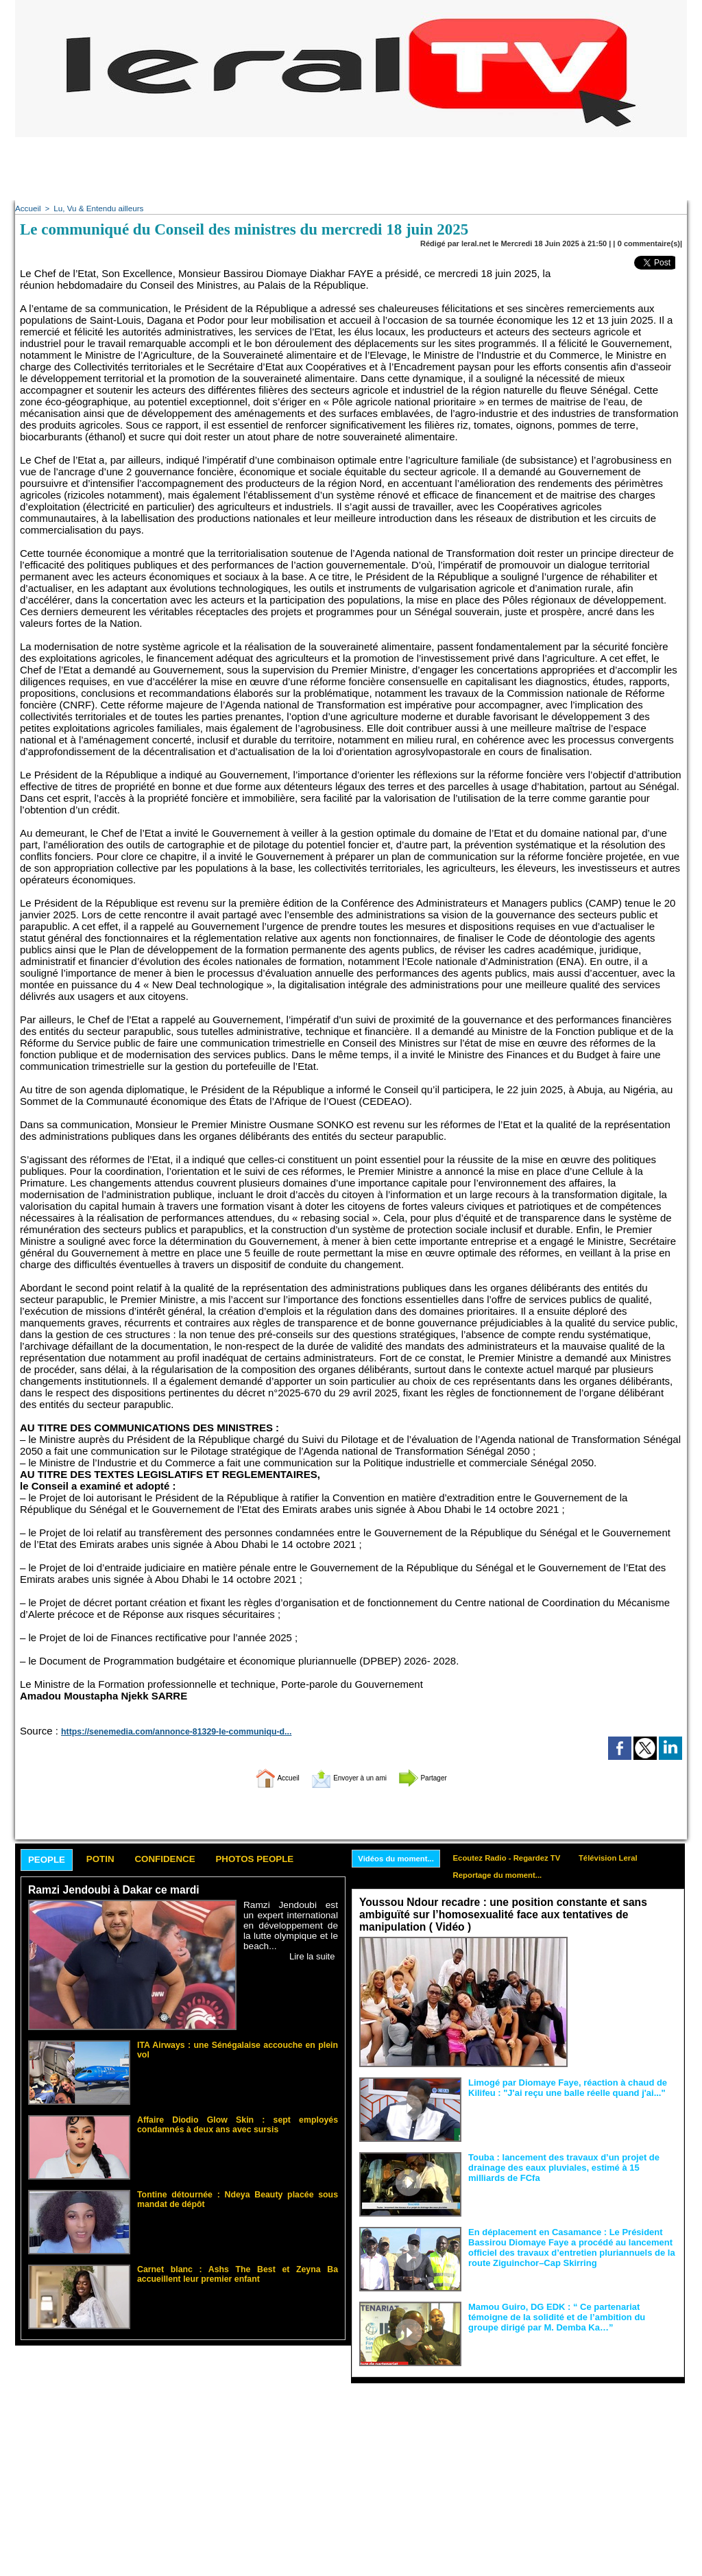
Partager (442, 1776)
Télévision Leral (625, 1857)
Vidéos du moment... (399, 1858)
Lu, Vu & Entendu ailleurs (94, 208)
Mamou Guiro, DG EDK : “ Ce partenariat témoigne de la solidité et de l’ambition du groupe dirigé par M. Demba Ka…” (571, 2315)
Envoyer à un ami (348, 1776)
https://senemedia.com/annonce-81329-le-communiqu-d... (164, 1730)
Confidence (183, 1859)
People (50, 1859)
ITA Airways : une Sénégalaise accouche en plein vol (231, 2044)
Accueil (27, 208)
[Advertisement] (351, 168)
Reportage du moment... (507, 1876)
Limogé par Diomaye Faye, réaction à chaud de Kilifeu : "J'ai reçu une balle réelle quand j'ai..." (560, 2086)
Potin (110, 1859)
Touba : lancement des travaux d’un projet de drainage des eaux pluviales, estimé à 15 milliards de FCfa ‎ (571, 2165)
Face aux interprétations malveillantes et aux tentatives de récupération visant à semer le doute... (625, 1962)
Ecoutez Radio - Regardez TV (517, 1857)
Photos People (284, 1859)
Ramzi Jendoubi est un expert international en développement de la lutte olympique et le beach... (290, 1925)
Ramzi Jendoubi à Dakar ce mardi (110, 1890)
